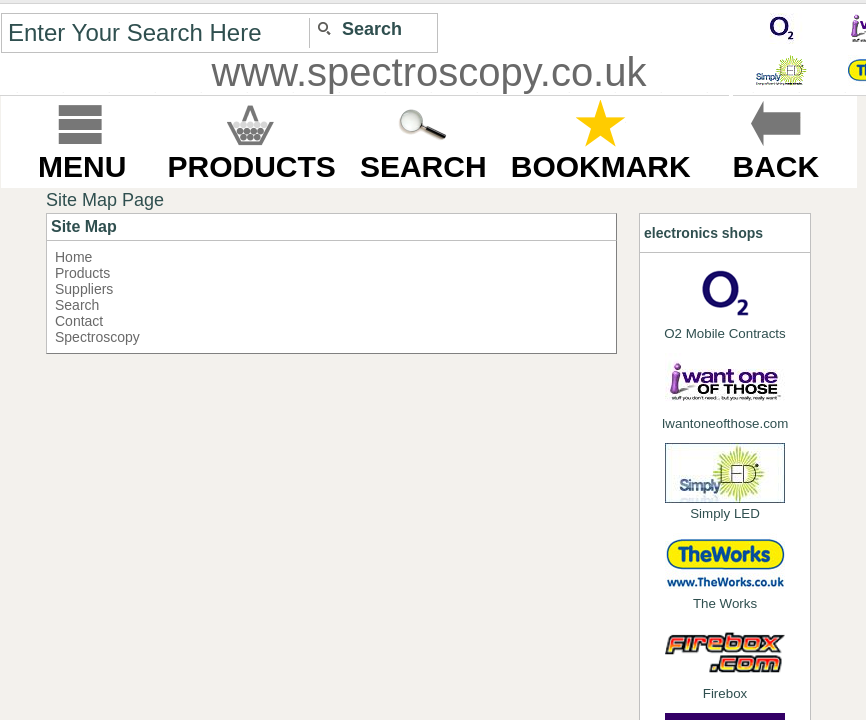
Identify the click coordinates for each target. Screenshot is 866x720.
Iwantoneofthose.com (725, 392)
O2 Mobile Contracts (724, 302)
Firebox (725, 662)
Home (73, 257)
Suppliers (84, 289)
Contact (79, 321)
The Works (725, 572)
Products (82, 273)
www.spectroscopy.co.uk (429, 72)
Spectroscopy (97, 337)
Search (77, 305)
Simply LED (725, 482)
